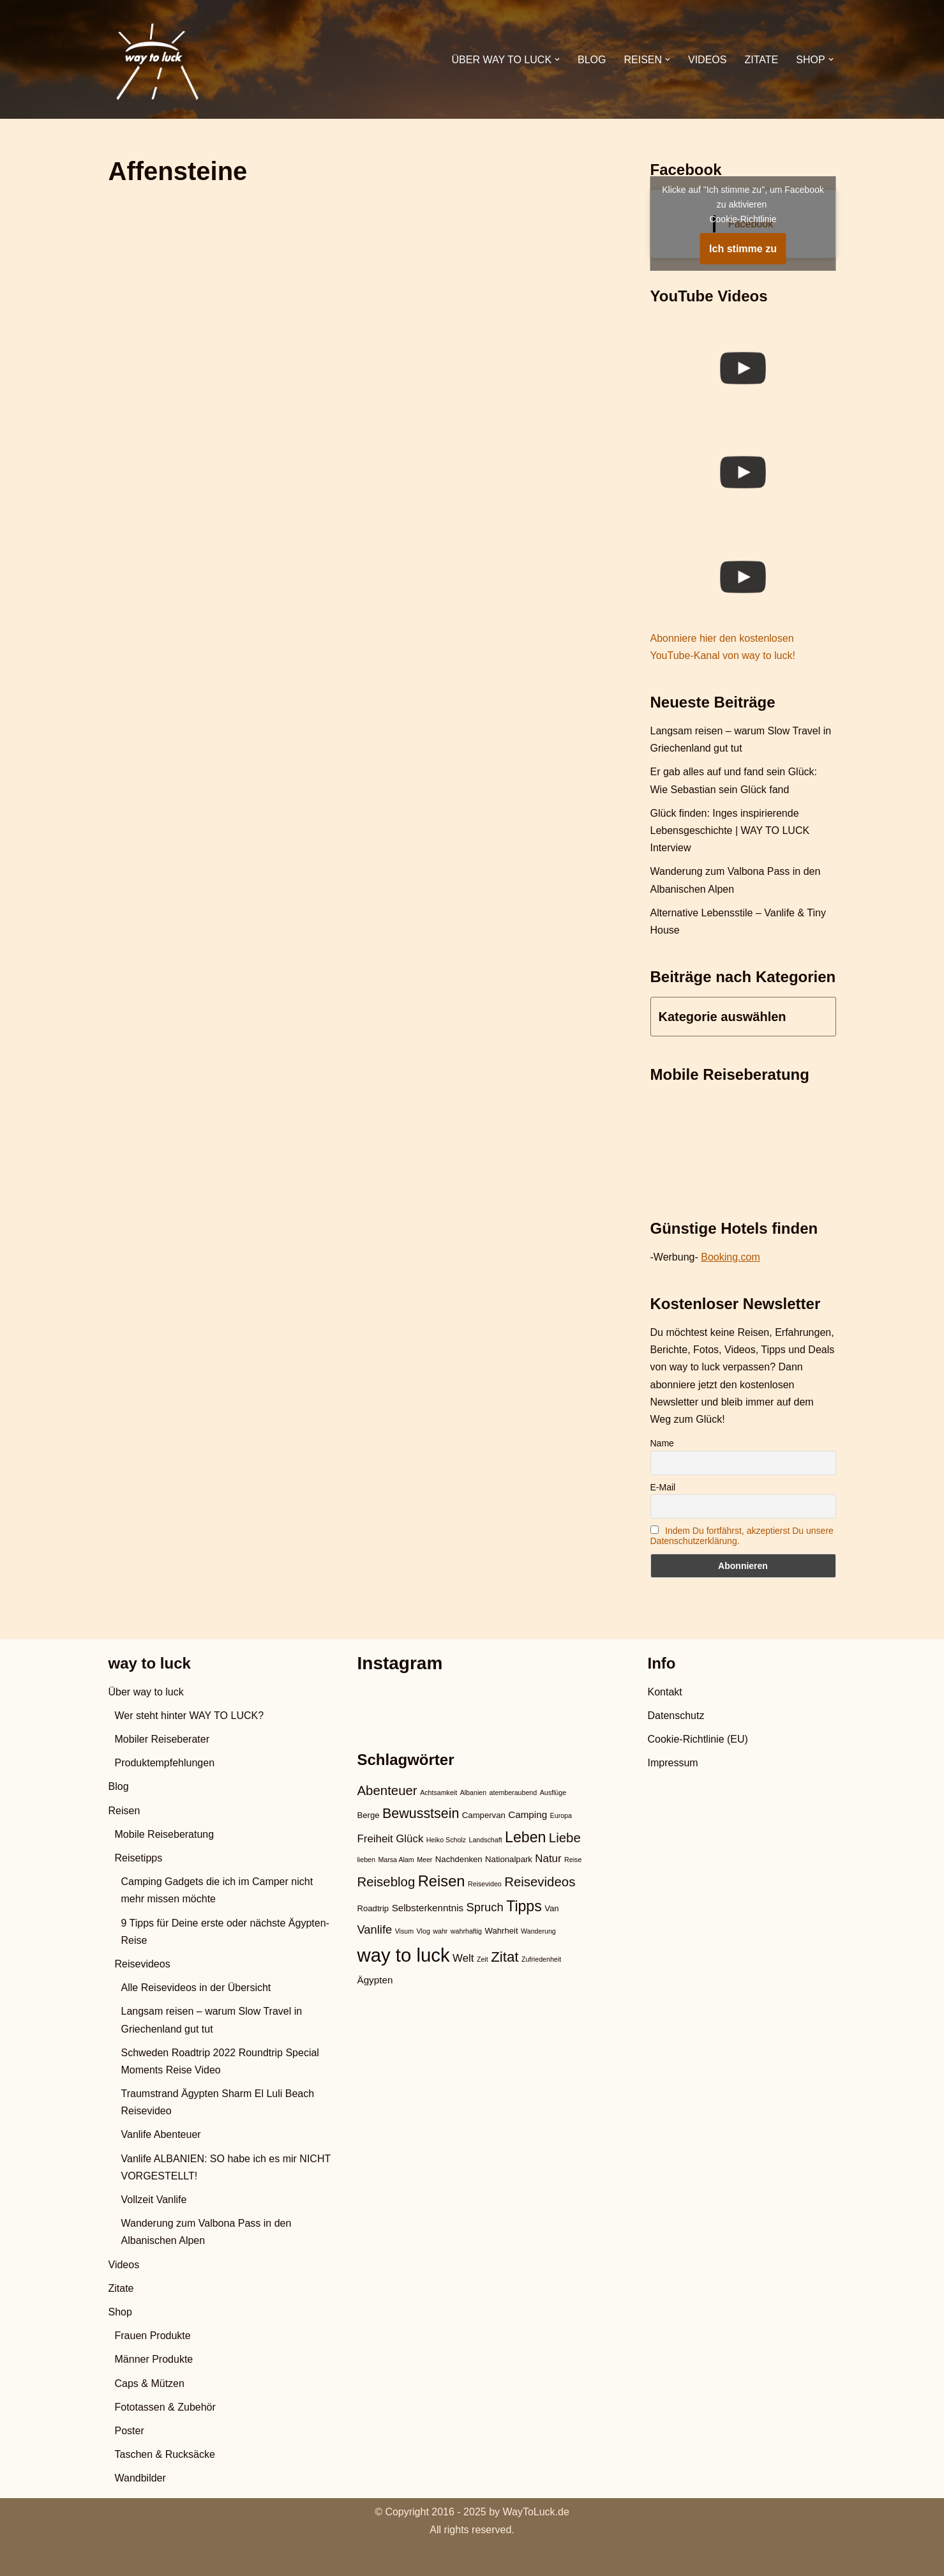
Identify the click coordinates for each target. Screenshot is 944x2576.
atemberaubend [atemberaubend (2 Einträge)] (513, 1792)
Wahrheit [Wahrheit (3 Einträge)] (501, 1931)
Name (662, 1443)
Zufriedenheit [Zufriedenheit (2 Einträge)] (541, 1959)
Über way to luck (146, 1691)
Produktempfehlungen (165, 1762)
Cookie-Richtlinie (742, 219)
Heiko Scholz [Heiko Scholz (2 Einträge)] (446, 1840)
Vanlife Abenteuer (161, 2134)
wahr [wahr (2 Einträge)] (440, 1931)
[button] (557, 59)
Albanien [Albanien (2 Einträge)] (473, 1792)
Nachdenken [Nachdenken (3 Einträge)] (459, 1859)
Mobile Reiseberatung (164, 1834)
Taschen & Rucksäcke (165, 2454)
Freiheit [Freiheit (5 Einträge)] (375, 1839)
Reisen (124, 1810)
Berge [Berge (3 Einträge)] (368, 1815)
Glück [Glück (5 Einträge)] (409, 1839)
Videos (707, 59)
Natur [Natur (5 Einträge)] (548, 1858)
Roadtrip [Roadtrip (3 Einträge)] (373, 1908)
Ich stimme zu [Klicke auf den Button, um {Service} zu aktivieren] (743, 248)
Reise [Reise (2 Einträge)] (572, 1859)
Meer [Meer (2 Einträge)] (424, 1859)
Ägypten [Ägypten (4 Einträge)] (375, 1979)
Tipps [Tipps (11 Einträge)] (524, 1906)
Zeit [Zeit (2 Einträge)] (482, 1959)
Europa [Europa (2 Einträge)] (561, 1815)
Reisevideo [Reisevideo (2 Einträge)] (485, 1884)
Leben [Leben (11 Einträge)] (525, 1837)
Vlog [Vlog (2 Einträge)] (423, 1931)
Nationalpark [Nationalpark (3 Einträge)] (508, 1859)
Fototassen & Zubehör (165, 2407)
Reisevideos (142, 1964)
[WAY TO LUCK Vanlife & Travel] (156, 59)
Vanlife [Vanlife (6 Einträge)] (375, 1929)
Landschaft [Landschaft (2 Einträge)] (485, 1840)
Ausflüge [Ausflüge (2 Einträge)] (553, 1792)
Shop (120, 2312)
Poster (129, 2430)
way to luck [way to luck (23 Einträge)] (403, 1955)
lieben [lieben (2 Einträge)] (366, 1859)
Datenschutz (676, 1715)
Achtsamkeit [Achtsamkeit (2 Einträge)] (438, 1792)
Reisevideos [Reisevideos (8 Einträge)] (539, 1882)
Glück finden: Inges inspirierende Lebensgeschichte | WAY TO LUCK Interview (730, 830)
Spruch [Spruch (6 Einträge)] (485, 1907)
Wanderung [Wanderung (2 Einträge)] (538, 1931)
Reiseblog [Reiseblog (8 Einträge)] (386, 1882)
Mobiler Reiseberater (162, 1739)
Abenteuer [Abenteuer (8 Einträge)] (387, 1791)
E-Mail (663, 1487)
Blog (592, 59)
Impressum (673, 1762)
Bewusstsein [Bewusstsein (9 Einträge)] (420, 1813)
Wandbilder (140, 2478)
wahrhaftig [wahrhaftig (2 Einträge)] (466, 1931)
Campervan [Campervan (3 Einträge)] (484, 1815)
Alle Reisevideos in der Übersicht (196, 1987)
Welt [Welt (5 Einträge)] (463, 1958)
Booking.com (730, 1257)
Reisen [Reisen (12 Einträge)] (441, 1881)
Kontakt (665, 1691)
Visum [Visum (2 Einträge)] (404, 1931)
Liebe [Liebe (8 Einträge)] (565, 1838)
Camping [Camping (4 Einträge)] (527, 1814)
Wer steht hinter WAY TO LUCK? (189, 1715)
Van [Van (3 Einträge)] (551, 1908)
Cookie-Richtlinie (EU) (698, 1739)
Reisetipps (139, 1857)
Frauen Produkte (153, 2335)
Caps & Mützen (149, 2383)
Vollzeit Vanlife (154, 2199)
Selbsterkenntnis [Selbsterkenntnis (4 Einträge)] (428, 1907)
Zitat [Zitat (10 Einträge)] (504, 1957)
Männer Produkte (154, 2359)
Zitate (761, 59)
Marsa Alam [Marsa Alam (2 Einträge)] (396, 1859)
